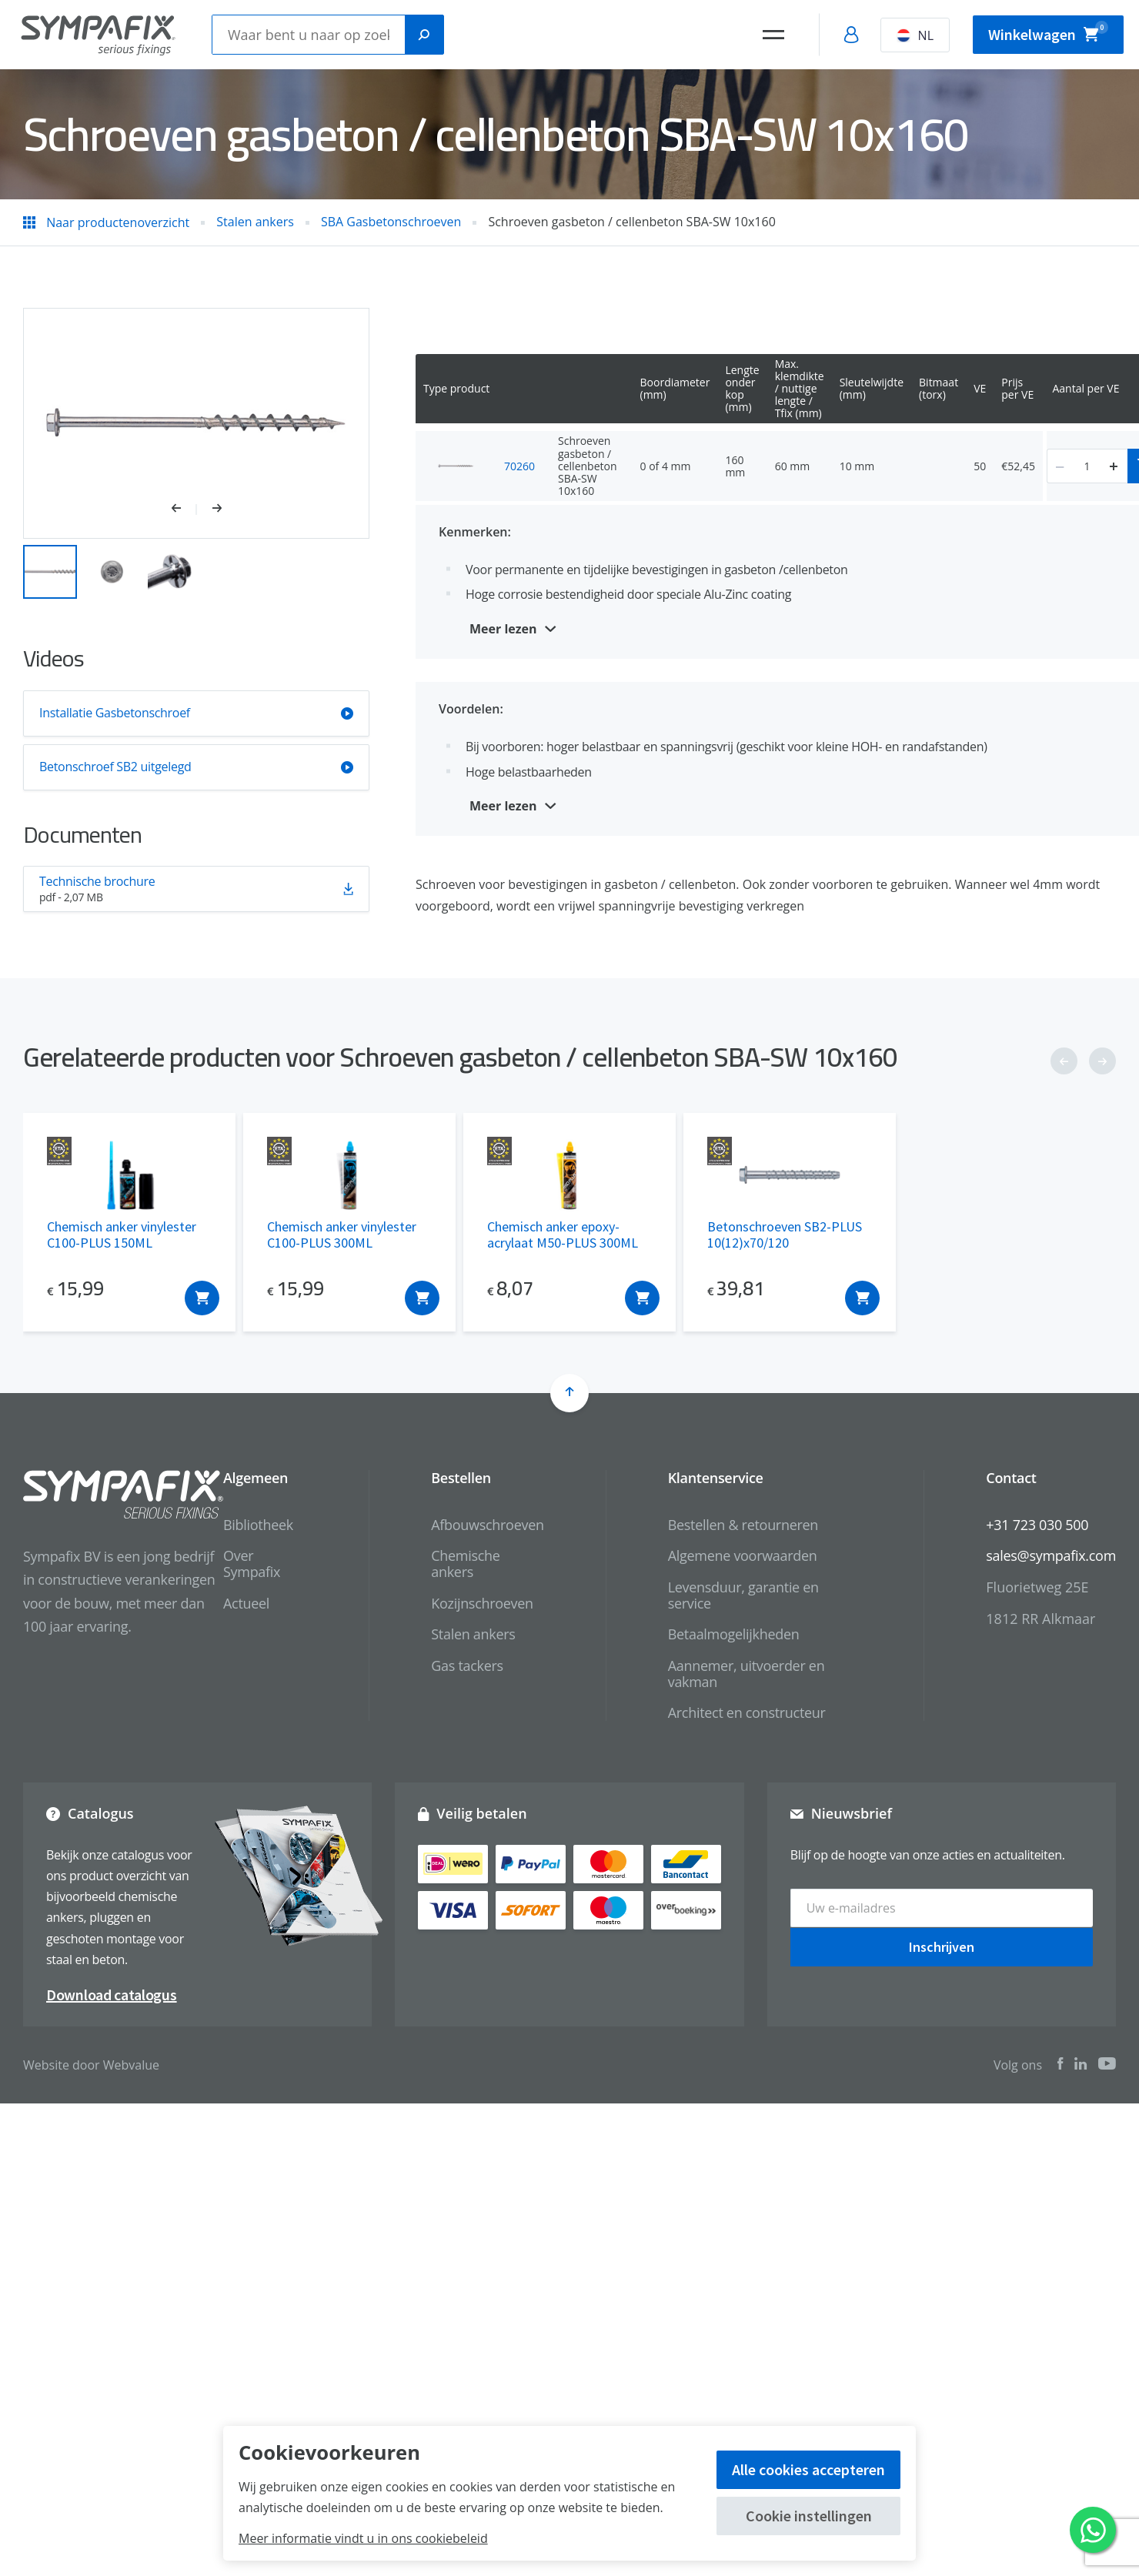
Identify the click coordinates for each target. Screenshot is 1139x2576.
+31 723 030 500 (1037, 1524)
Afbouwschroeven (487, 1524)
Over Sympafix (251, 1563)
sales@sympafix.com (1051, 1555)
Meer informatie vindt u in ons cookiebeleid (363, 2538)
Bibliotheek (258, 1524)
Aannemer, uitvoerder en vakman (746, 1673)
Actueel (246, 1603)
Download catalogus (111, 1994)
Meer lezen (503, 629)
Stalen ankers (473, 1634)
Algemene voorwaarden (742, 1555)
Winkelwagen (1048, 32)
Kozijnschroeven (482, 1603)
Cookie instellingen (809, 2515)
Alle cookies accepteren (808, 2469)
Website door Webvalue (91, 2065)
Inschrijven (941, 1946)
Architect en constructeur (747, 1712)
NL (915, 35)
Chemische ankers (465, 1563)
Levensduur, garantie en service (743, 1595)
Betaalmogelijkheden (734, 1634)
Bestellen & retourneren (743, 1524)
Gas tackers (467, 1665)
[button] (184, 509)
